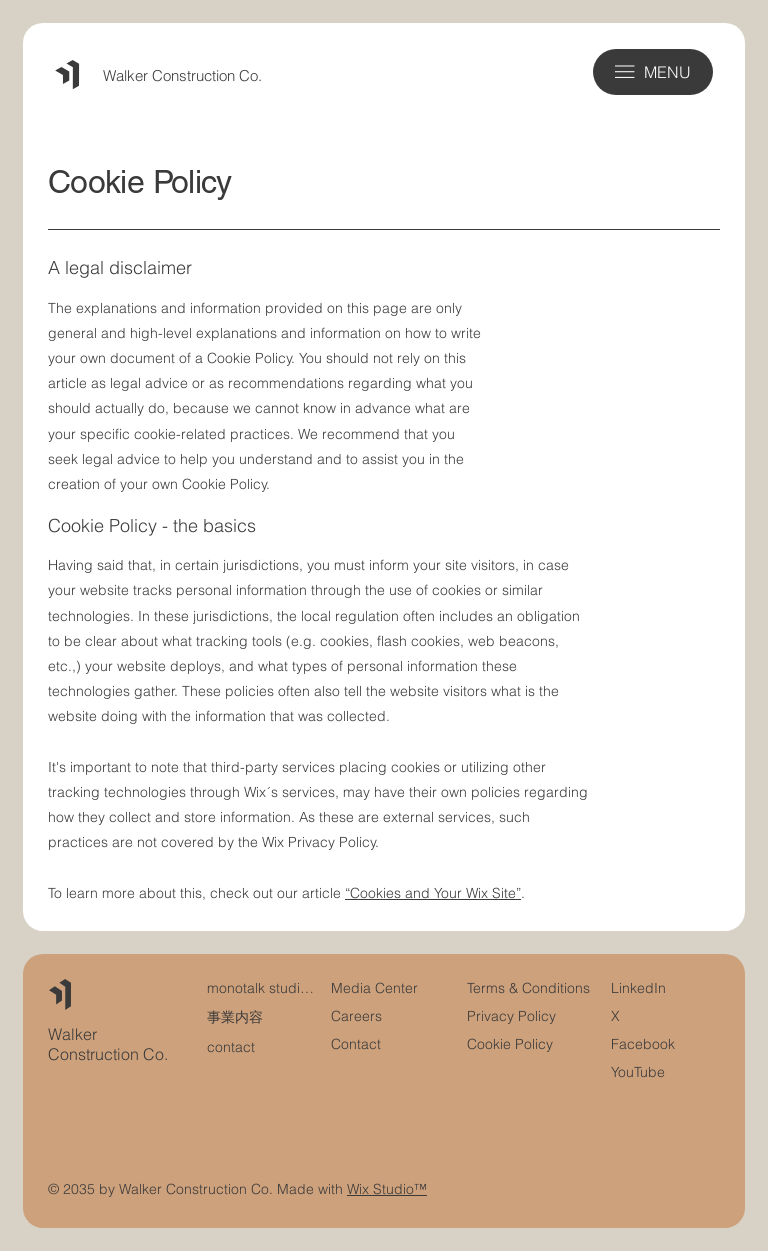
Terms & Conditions (530, 988)
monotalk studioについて (262, 988)
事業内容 (235, 1017)
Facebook (643, 1044)
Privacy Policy (511, 1016)
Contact (356, 1044)
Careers (356, 1016)
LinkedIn (638, 988)
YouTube (638, 1072)
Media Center (374, 988)
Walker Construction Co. (182, 75)
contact (231, 1047)
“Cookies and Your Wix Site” (433, 893)
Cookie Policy (510, 1044)
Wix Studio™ (387, 1189)
